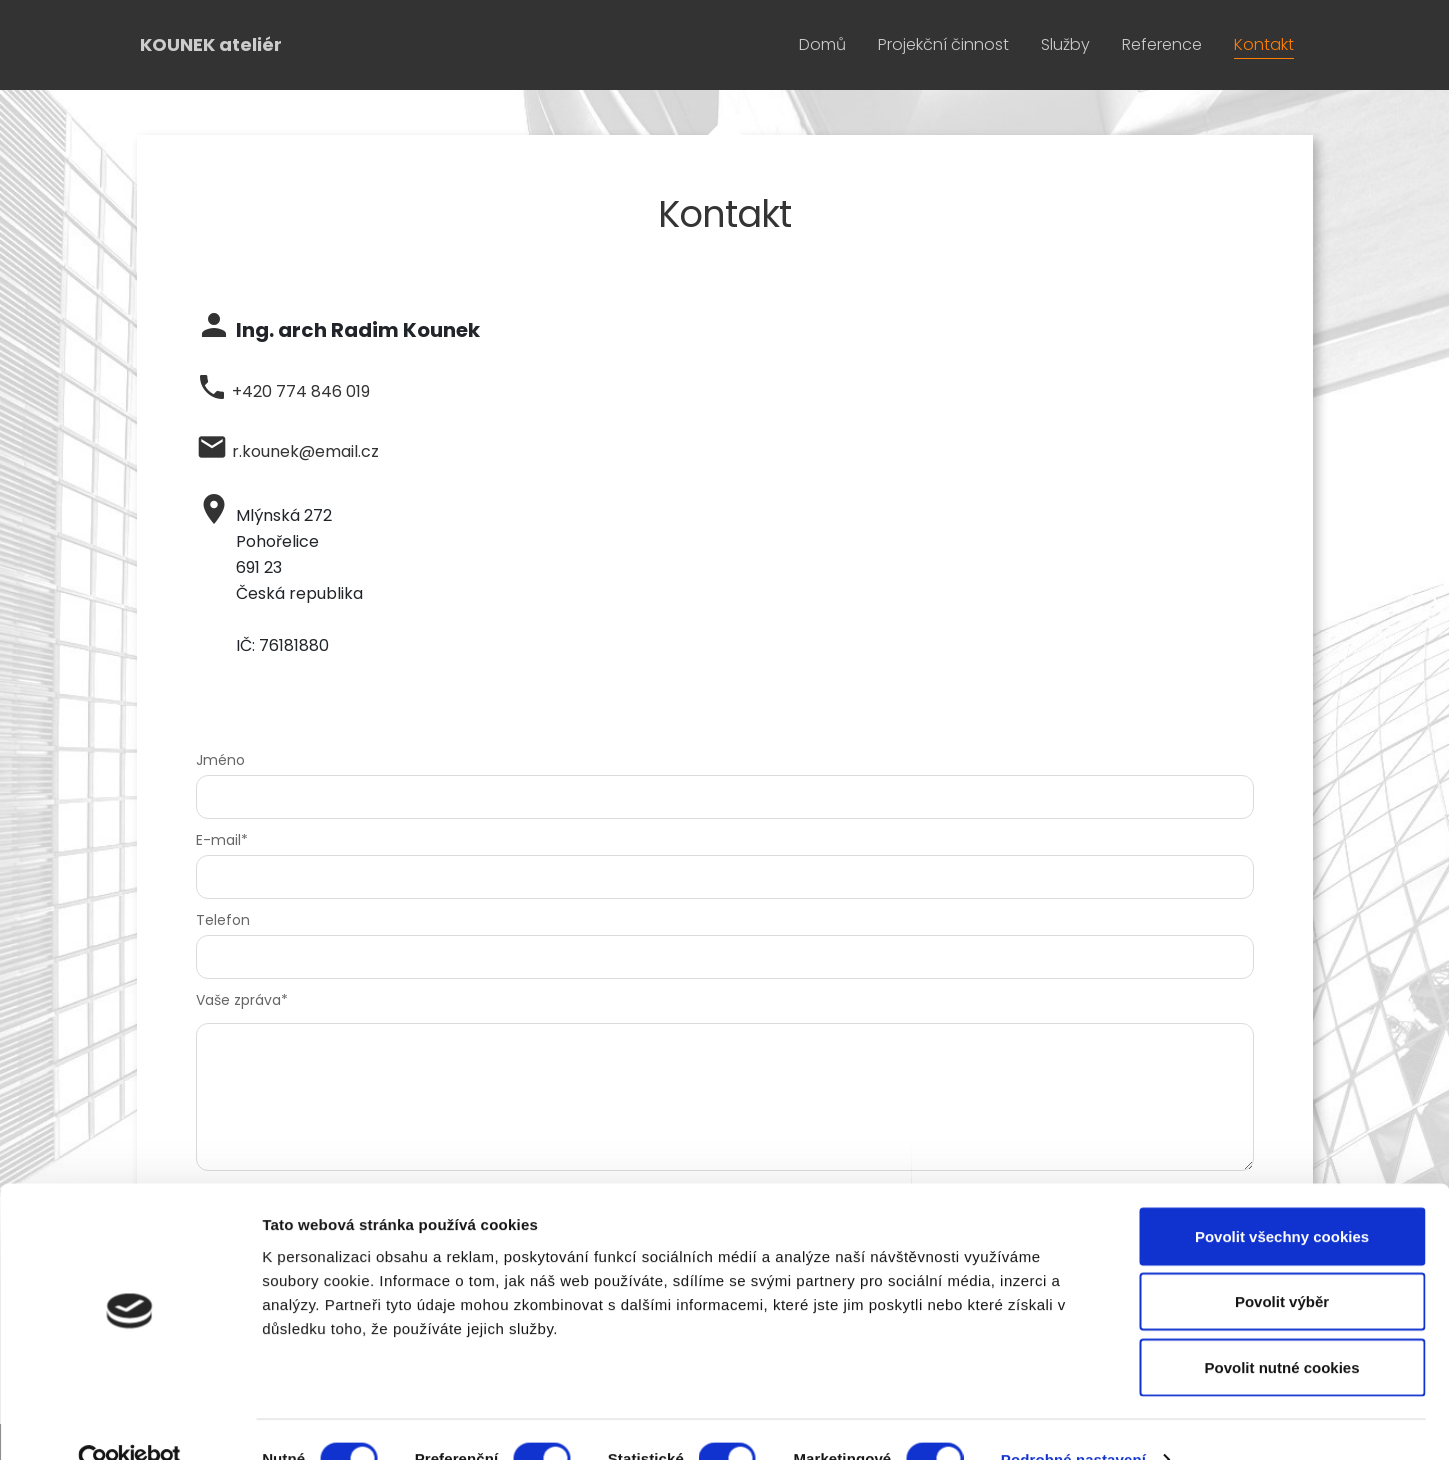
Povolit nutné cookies (1281, 1328)
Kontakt (1264, 44)
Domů (822, 44)
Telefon (223, 920)
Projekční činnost (943, 44)
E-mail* (222, 840)
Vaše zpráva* (242, 1000)
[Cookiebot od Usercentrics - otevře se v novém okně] (129, 1421)
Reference (1162, 44)
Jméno (220, 760)
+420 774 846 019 (301, 391)
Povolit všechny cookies (1282, 1197)
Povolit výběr (1282, 1263)
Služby (1065, 44)
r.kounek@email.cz (305, 451)
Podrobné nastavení (1073, 1420)
